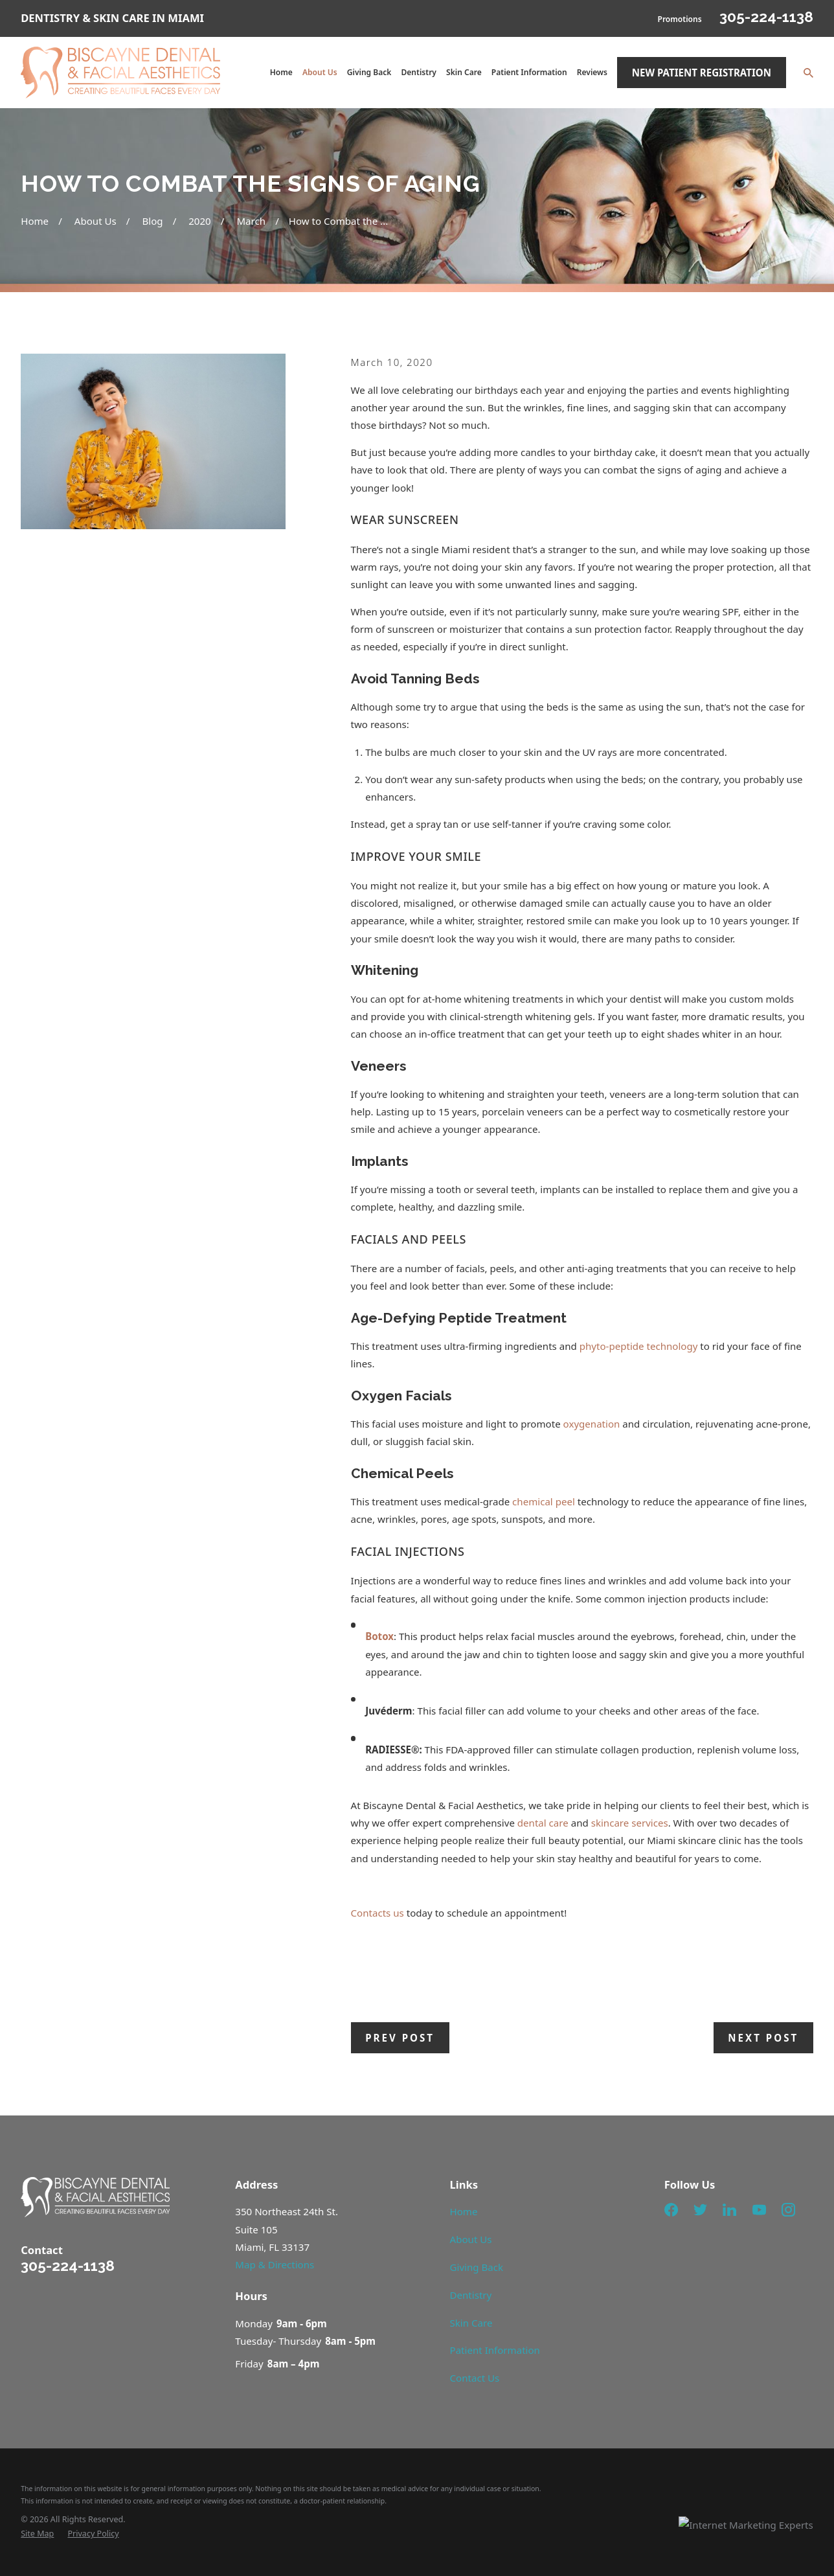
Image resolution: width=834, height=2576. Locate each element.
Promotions (679, 19)
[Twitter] (700, 2210)
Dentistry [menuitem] (418, 72)
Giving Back (476, 2267)
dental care (543, 1822)
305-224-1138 (766, 16)
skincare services (629, 1822)
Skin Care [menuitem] (464, 72)
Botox (379, 1636)
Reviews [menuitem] (592, 72)
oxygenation (591, 1423)
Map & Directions (274, 2264)
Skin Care (471, 2322)
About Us (471, 2239)
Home (464, 2211)
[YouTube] (759, 2210)
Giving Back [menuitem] (369, 72)
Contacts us (377, 1912)
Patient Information (495, 2349)
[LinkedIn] (729, 2210)
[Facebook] (671, 2210)
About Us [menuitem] (319, 72)
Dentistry (471, 2294)
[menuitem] (37, 2534)
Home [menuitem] (281, 72)
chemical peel (543, 1501)
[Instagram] (788, 2210)
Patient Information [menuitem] (529, 72)
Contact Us (475, 2377)
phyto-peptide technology (639, 1345)
